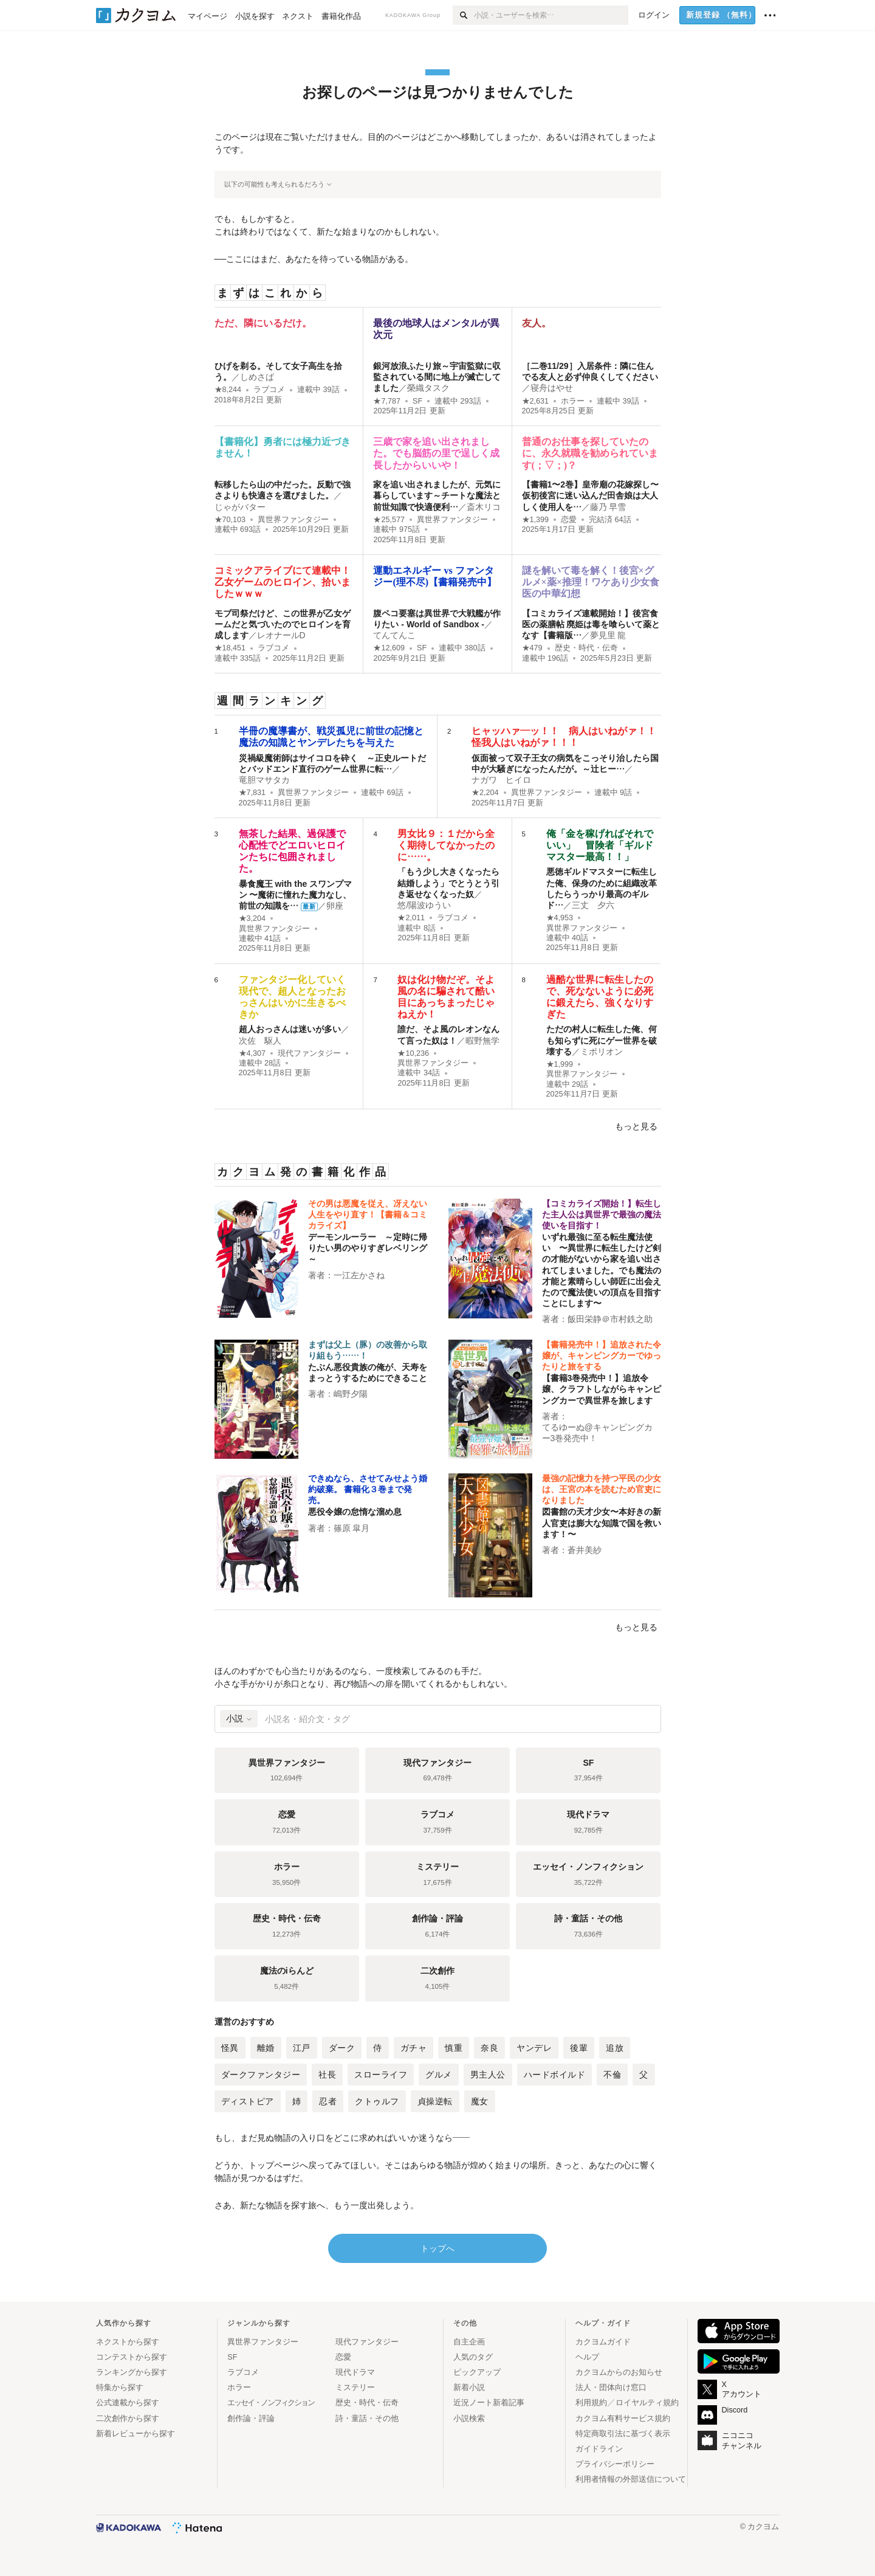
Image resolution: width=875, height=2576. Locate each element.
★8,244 (228, 389)
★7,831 (252, 792)
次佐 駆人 (260, 1040)
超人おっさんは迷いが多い (290, 1029)
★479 (532, 648)
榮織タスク (428, 388)
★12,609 (389, 648)
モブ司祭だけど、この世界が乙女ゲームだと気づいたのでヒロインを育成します (282, 624)
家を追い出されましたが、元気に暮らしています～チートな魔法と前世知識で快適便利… (437, 495)
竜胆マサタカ (264, 780)
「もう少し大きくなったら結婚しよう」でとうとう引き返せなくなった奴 (448, 882)
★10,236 (413, 1053)
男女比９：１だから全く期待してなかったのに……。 (446, 845)
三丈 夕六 (593, 905)
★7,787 (386, 401)
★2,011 (411, 918)
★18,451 (230, 648)
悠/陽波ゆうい (424, 905)
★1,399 (535, 519)
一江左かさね (359, 1275)
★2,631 (535, 401)
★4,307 (252, 1053)
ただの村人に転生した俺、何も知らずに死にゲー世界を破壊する (601, 1040)
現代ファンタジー (309, 1053)
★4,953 (560, 918)
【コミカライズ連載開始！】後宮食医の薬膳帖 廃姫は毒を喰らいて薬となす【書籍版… (591, 624)
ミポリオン (601, 1051)
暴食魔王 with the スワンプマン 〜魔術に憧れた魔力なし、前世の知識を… (295, 895)
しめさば (257, 377)
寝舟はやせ (551, 388)
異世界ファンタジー (293, 519)
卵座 (334, 906)
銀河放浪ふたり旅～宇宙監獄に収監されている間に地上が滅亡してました (437, 377)
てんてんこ (394, 635)
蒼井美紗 (585, 1550)
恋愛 (569, 519)
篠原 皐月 (352, 1528)
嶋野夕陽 (351, 1394)
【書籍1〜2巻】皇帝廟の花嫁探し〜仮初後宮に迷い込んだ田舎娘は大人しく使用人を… (590, 495)
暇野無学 (482, 1040)
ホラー (573, 401)
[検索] (463, 15)
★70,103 (230, 519)
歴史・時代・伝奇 (586, 648)
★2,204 (485, 792)
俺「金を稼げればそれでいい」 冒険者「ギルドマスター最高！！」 (599, 845)
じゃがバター (240, 507)
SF (417, 401)
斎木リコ (484, 507)
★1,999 (560, 1064)
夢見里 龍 (608, 635)
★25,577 (389, 519)
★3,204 (252, 918)
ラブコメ (269, 389)
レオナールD (281, 635)
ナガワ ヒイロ (501, 780)
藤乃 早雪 (608, 507)
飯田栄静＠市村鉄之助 (610, 1319)
